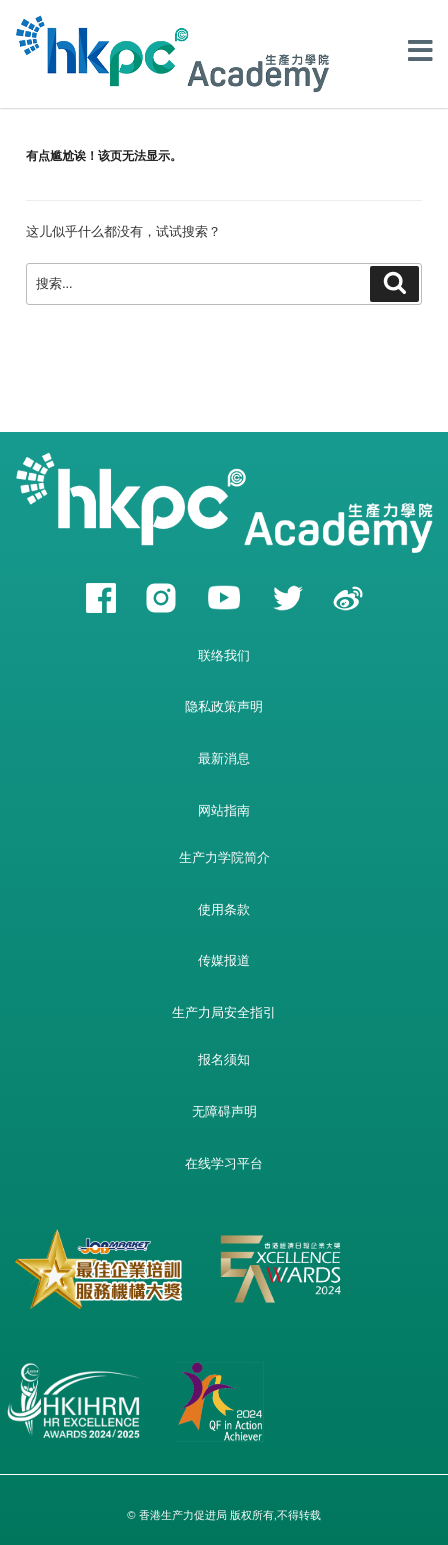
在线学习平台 (224, 1163)
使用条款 (224, 909)
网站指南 (224, 810)
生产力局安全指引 (224, 1012)
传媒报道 (224, 960)
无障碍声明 (224, 1111)
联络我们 (224, 655)
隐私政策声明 (224, 706)
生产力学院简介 (224, 857)
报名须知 (224, 1059)
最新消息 (224, 758)
